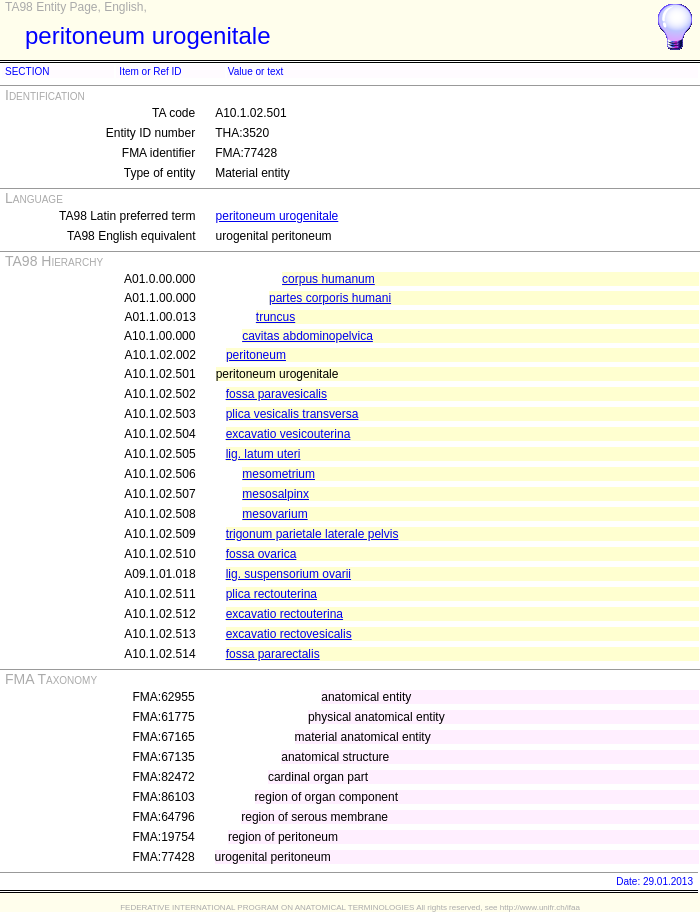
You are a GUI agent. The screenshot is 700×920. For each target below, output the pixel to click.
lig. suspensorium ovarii (288, 574)
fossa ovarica (261, 554)
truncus (275, 317)
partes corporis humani (330, 298)
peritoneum (256, 355)
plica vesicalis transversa (292, 414)
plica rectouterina (271, 594)
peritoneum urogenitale (277, 216)
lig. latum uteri (263, 454)
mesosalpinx (275, 494)
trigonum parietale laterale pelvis (312, 534)
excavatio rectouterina (284, 614)
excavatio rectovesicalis (289, 634)
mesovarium (274, 514)
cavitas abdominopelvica (307, 336)
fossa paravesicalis (276, 394)
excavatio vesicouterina (288, 434)
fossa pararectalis (273, 654)
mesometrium (278, 474)
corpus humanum (328, 279)
